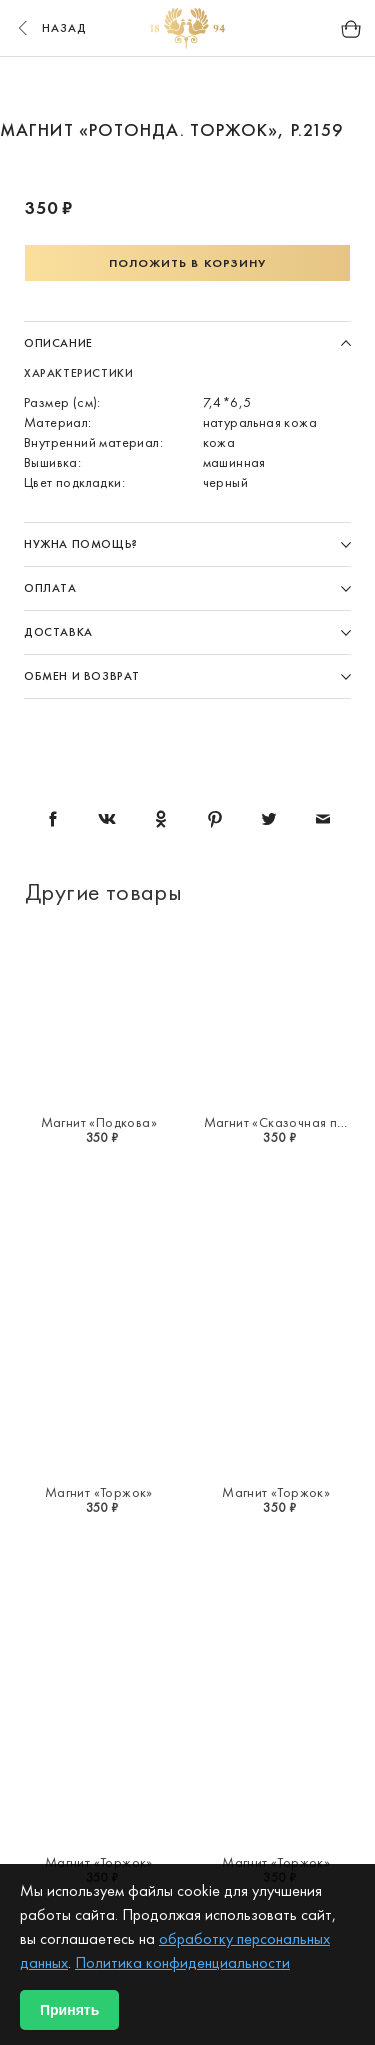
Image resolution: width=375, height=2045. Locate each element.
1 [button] (150, 88)
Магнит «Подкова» (99, 1122)
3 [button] (226, 88)
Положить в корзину (188, 263)
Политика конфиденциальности (182, 1962)
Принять (69, 2010)
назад (50, 28)
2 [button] (188, 88)
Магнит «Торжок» (99, 1492)
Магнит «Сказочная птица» (288, 1122)
